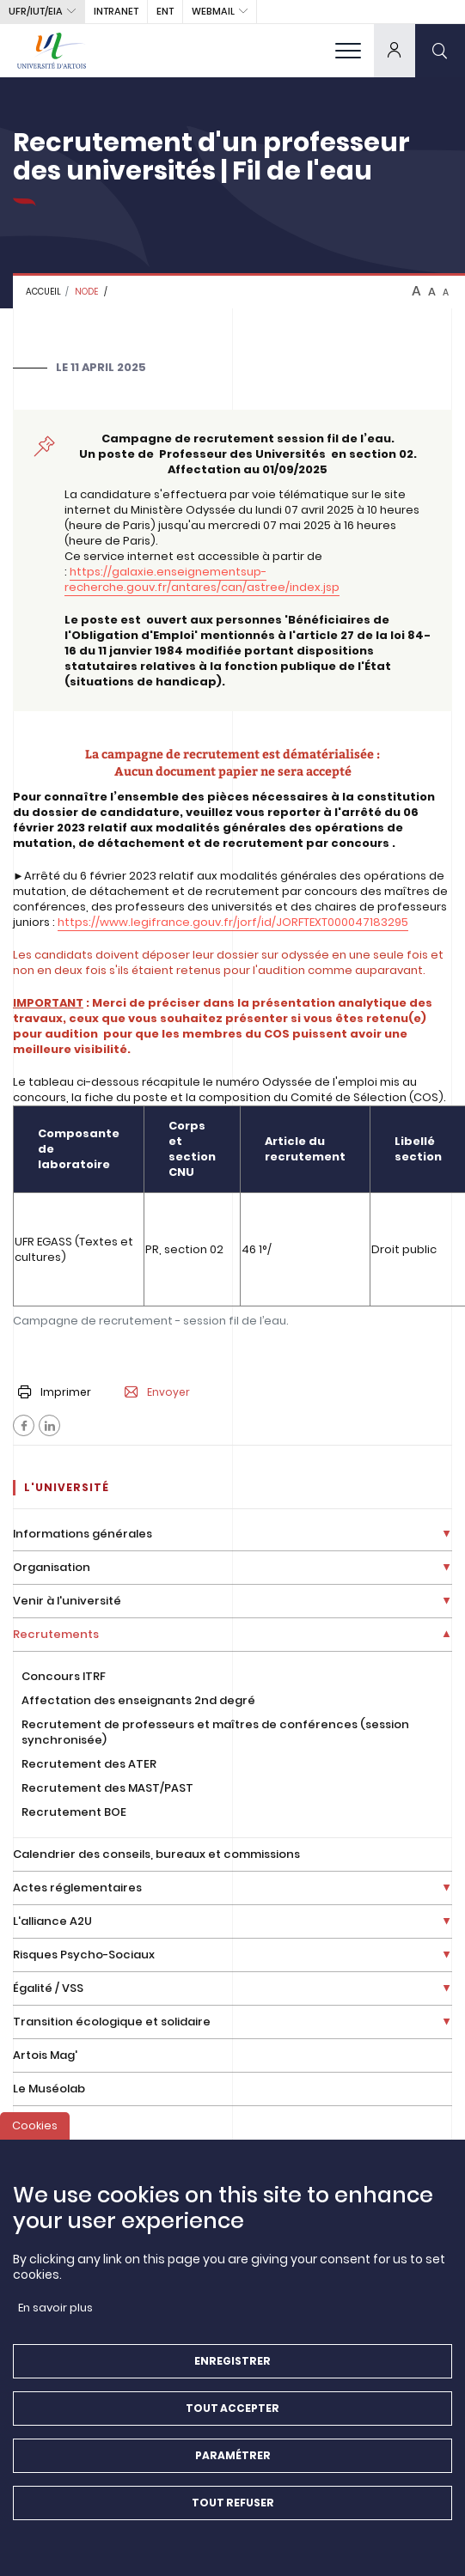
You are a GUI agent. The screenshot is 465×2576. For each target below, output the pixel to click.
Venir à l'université (67, 1600)
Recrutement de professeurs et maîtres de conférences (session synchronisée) (215, 1732)
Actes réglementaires (77, 1887)
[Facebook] (23, 1425)
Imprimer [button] (54, 1392)
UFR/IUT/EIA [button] (36, 11)
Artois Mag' (45, 2055)
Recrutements (56, 1634)
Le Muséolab (49, 2088)
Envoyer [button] (157, 1392)
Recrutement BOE (73, 1812)
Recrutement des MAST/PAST (107, 1788)
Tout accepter (232, 2422)
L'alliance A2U (52, 1921)
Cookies (35, 2139)
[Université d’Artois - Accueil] (51, 50)
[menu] (348, 50)
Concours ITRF (63, 1676)
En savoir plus (55, 2321)
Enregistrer (232, 2374)
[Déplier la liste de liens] (446, 1534)
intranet (116, 11)
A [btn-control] (416, 291)
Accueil (43, 291)
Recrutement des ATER (88, 1764)
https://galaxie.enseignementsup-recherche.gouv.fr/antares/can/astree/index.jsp (202, 579)
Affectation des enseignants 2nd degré (138, 1700)
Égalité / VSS (48, 1988)
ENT (165, 11)
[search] (440, 50)
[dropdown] (394, 50)
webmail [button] (213, 11)
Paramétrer (233, 2469)
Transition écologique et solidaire (112, 2021)
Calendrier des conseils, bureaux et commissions (156, 1854)
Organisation (51, 1567)
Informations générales (82, 1534)
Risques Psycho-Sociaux (84, 1954)
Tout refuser (233, 2516)
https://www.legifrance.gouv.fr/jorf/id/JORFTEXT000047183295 (233, 922)
